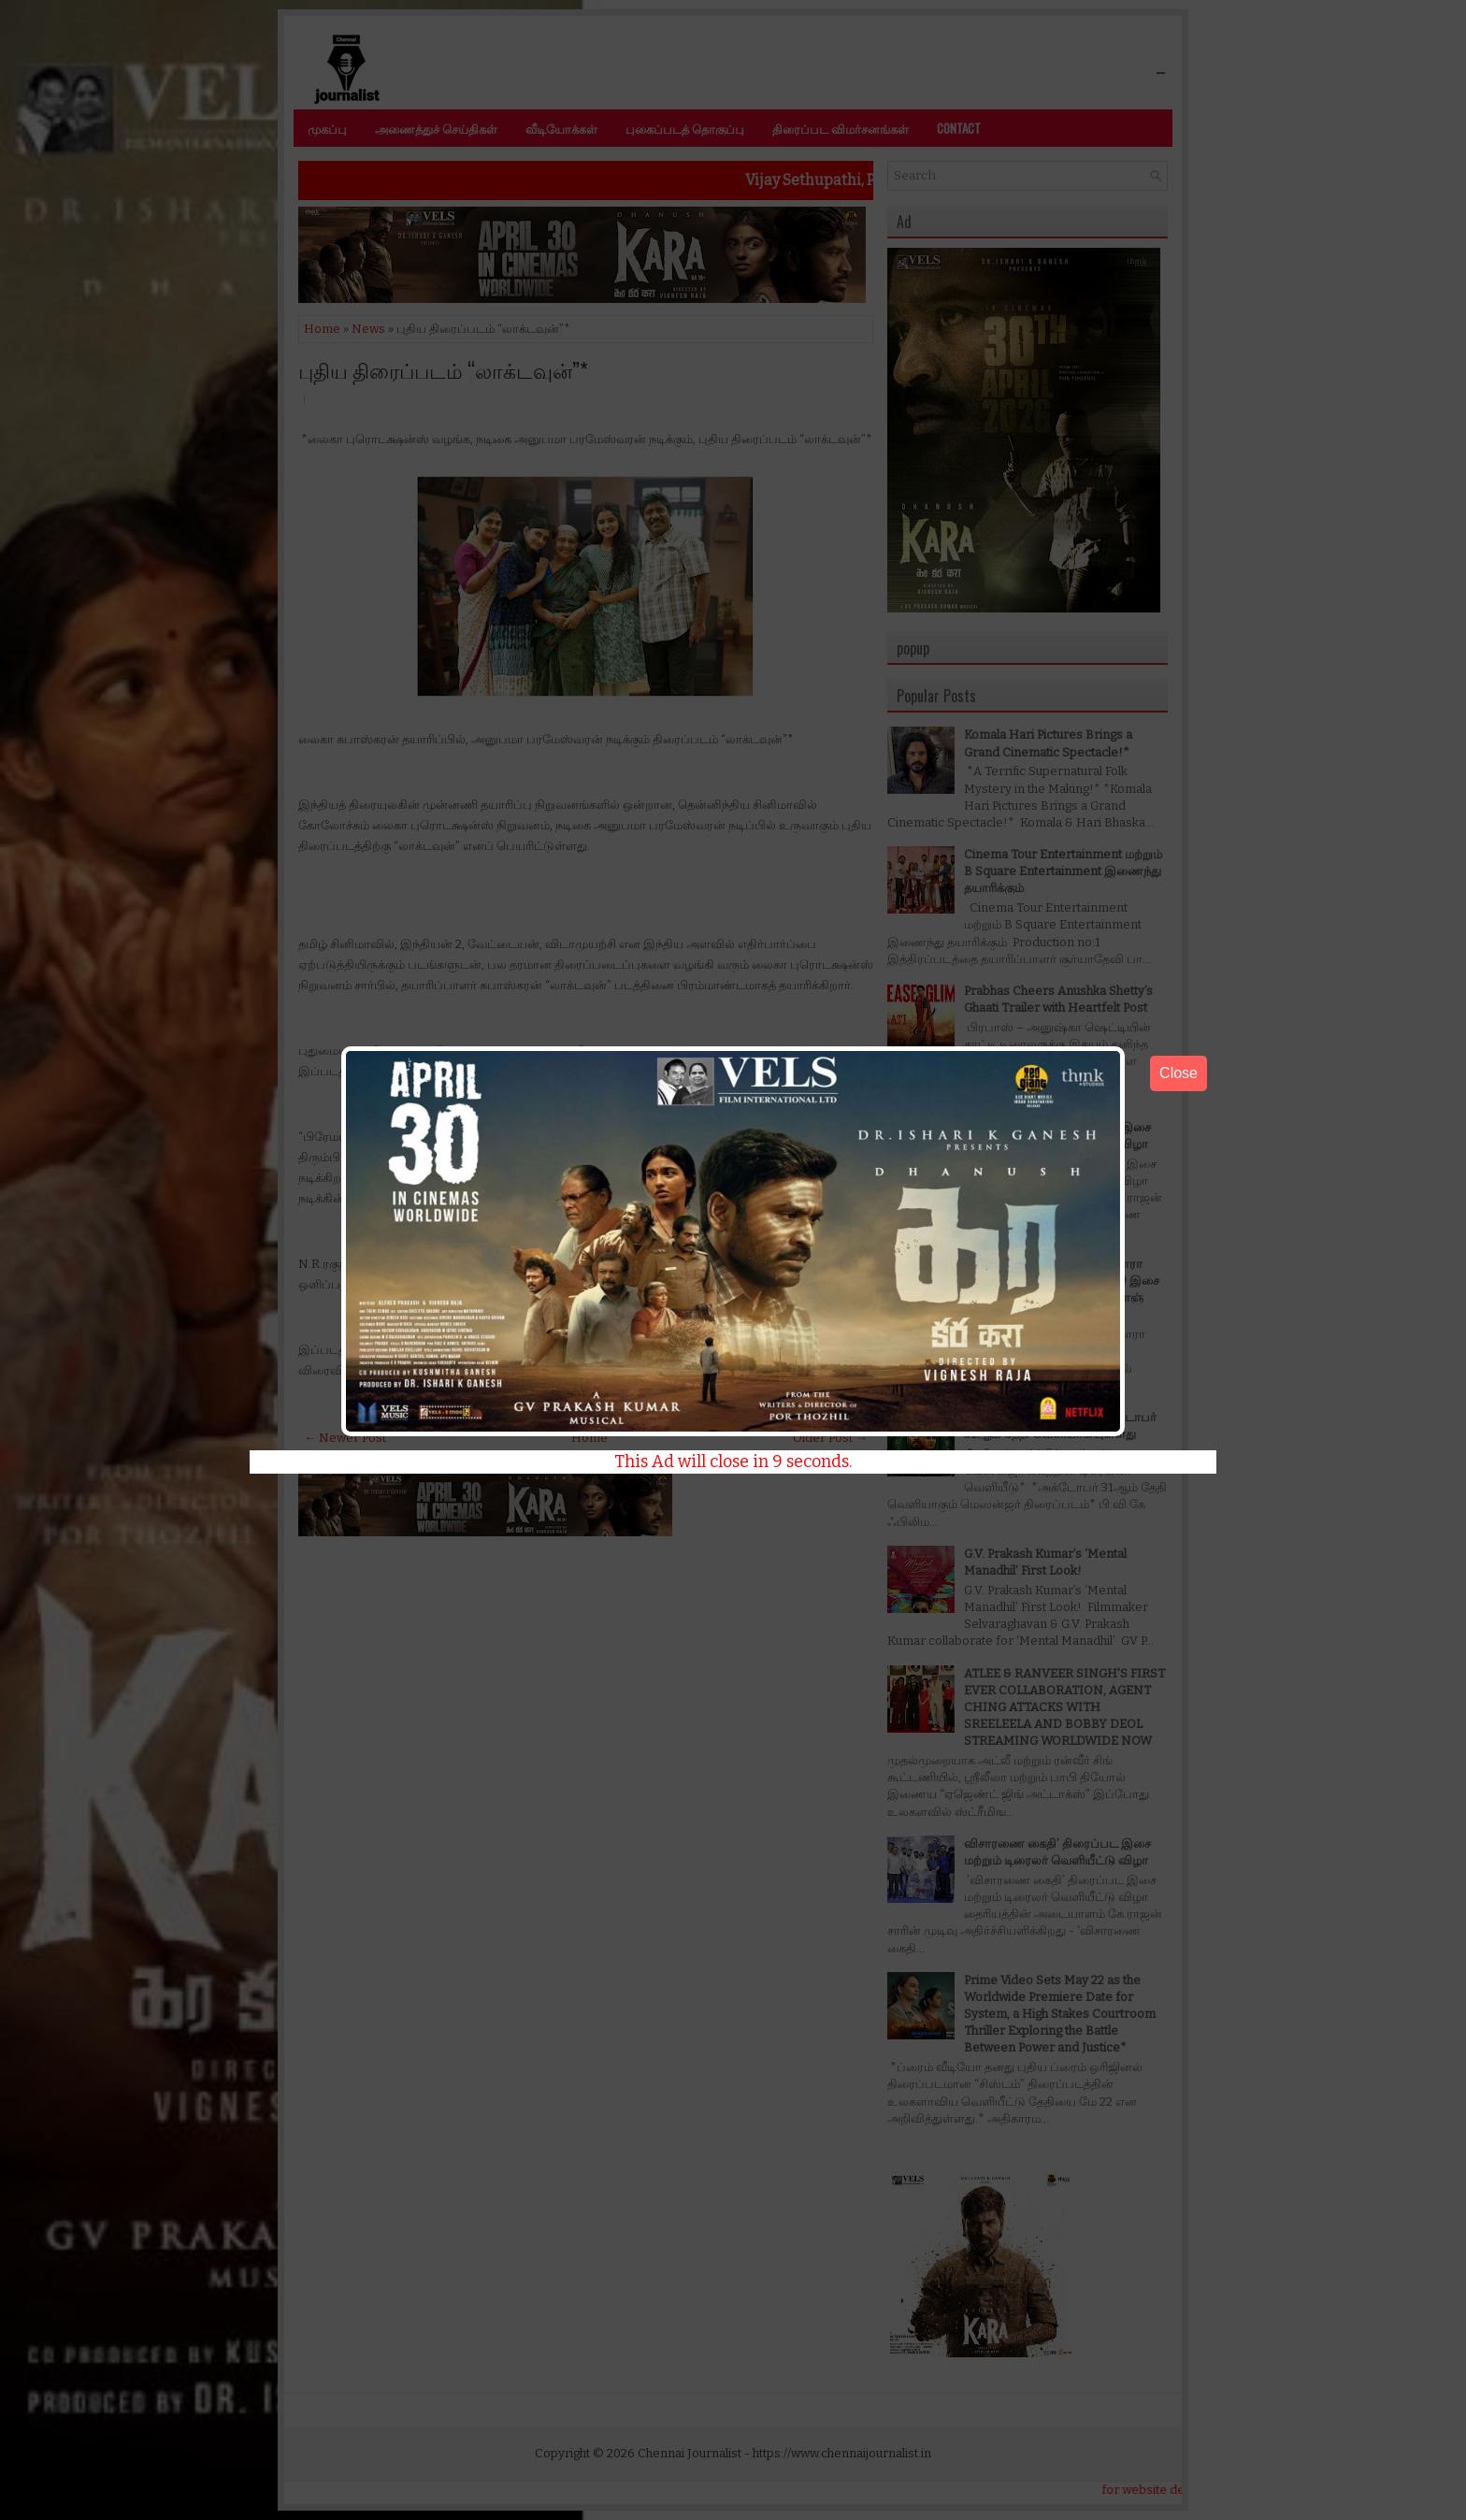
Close (1178, 1073)
